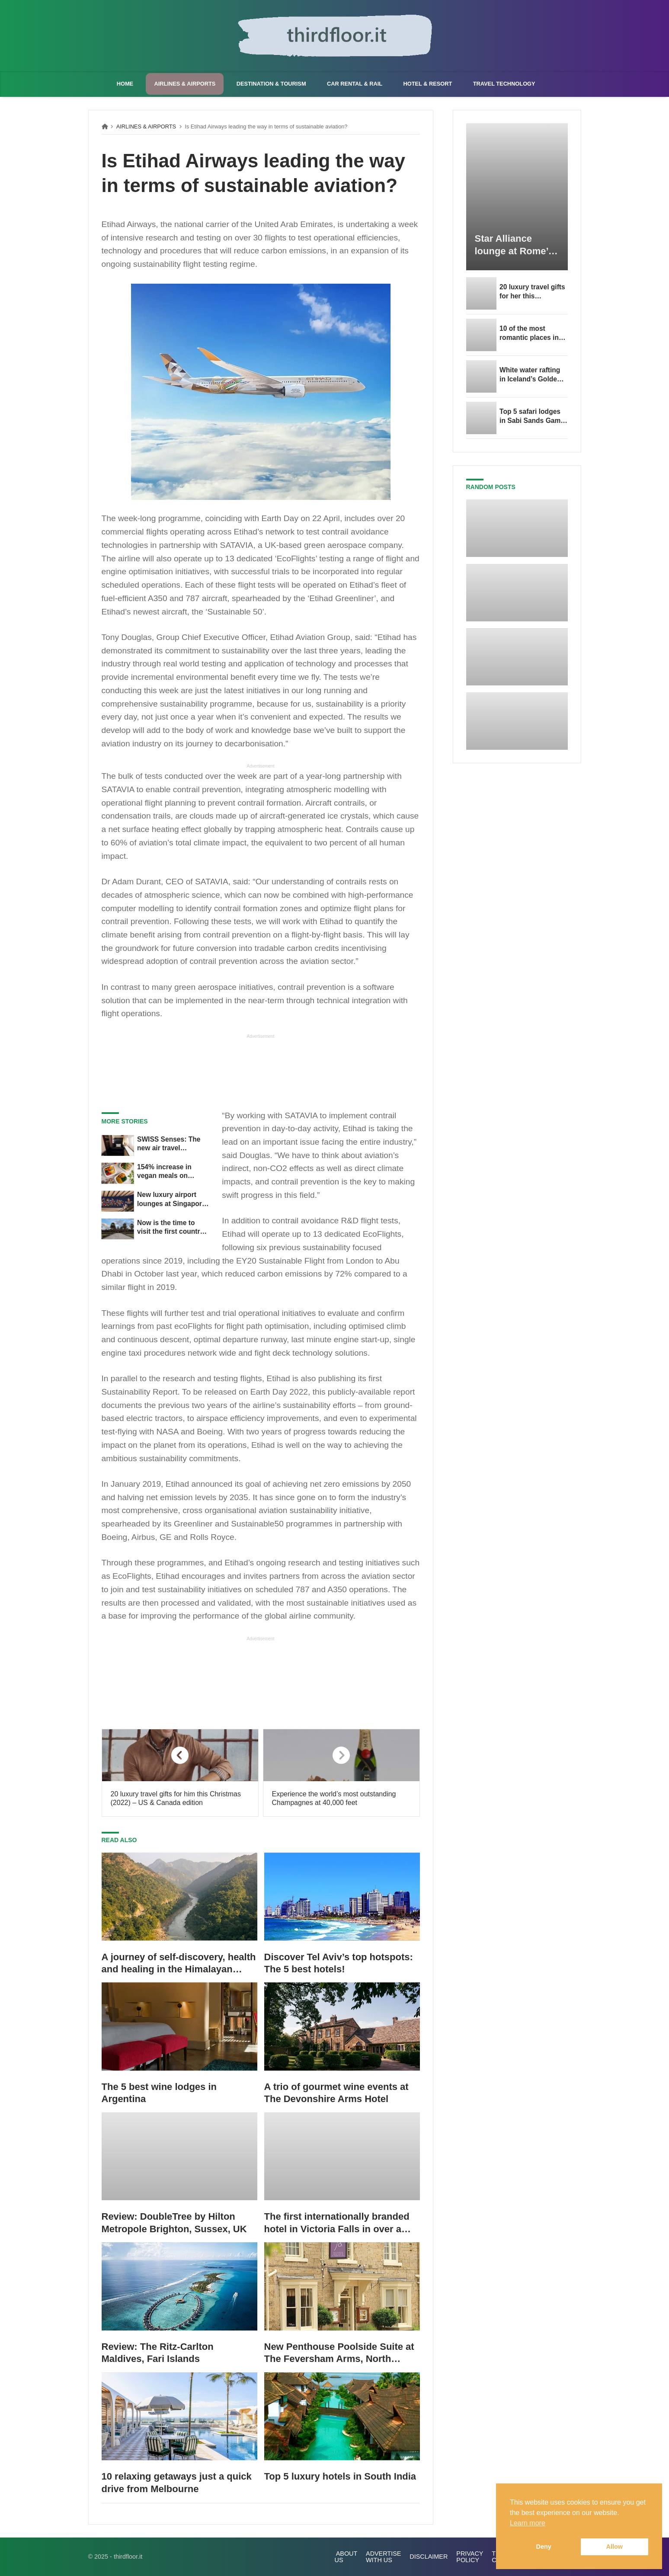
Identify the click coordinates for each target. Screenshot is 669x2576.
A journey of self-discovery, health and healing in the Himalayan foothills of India (179, 1964)
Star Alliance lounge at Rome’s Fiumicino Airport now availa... (514, 245)
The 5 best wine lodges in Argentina (159, 2093)
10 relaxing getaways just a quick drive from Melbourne (177, 2482)
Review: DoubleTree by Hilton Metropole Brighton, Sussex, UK (174, 2222)
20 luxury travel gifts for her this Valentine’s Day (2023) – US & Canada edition (532, 292)
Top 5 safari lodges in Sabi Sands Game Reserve (531, 416)
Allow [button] (614, 2546)
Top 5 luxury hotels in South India (340, 2476)
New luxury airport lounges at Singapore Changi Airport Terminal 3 (171, 1199)
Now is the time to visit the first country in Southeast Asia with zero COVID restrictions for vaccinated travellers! (173, 1227)
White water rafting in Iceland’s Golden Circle (530, 375)
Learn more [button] (527, 2523)
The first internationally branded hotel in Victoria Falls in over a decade (337, 2223)
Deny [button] (543, 2546)
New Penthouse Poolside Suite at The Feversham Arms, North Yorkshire (339, 2353)
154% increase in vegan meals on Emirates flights (164, 1172)
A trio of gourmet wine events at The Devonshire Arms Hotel (336, 2093)
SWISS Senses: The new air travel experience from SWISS (168, 1144)
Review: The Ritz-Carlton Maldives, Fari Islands (158, 2353)
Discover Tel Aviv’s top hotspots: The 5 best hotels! (338, 1963)
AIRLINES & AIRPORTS (146, 126)
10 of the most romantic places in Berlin (529, 333)
